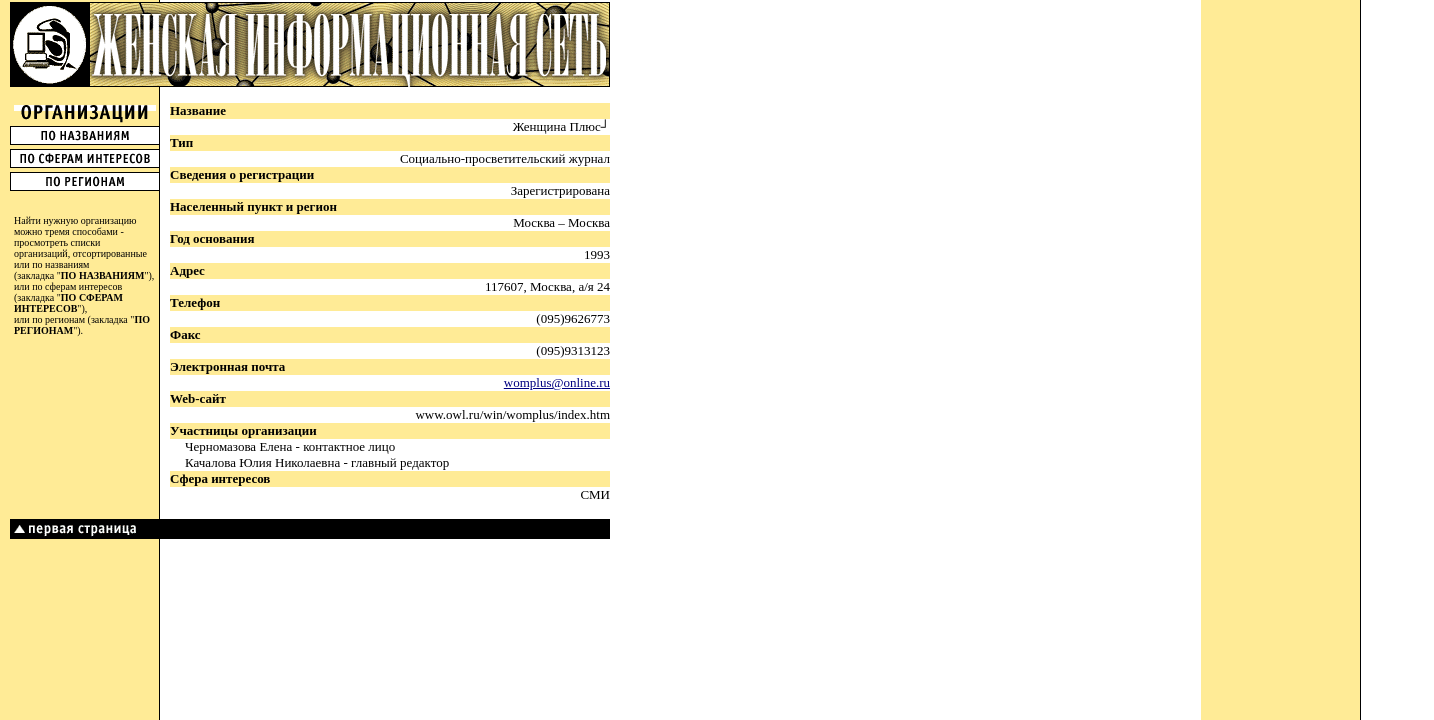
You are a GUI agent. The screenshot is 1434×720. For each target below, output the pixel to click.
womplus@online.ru (557, 382)
